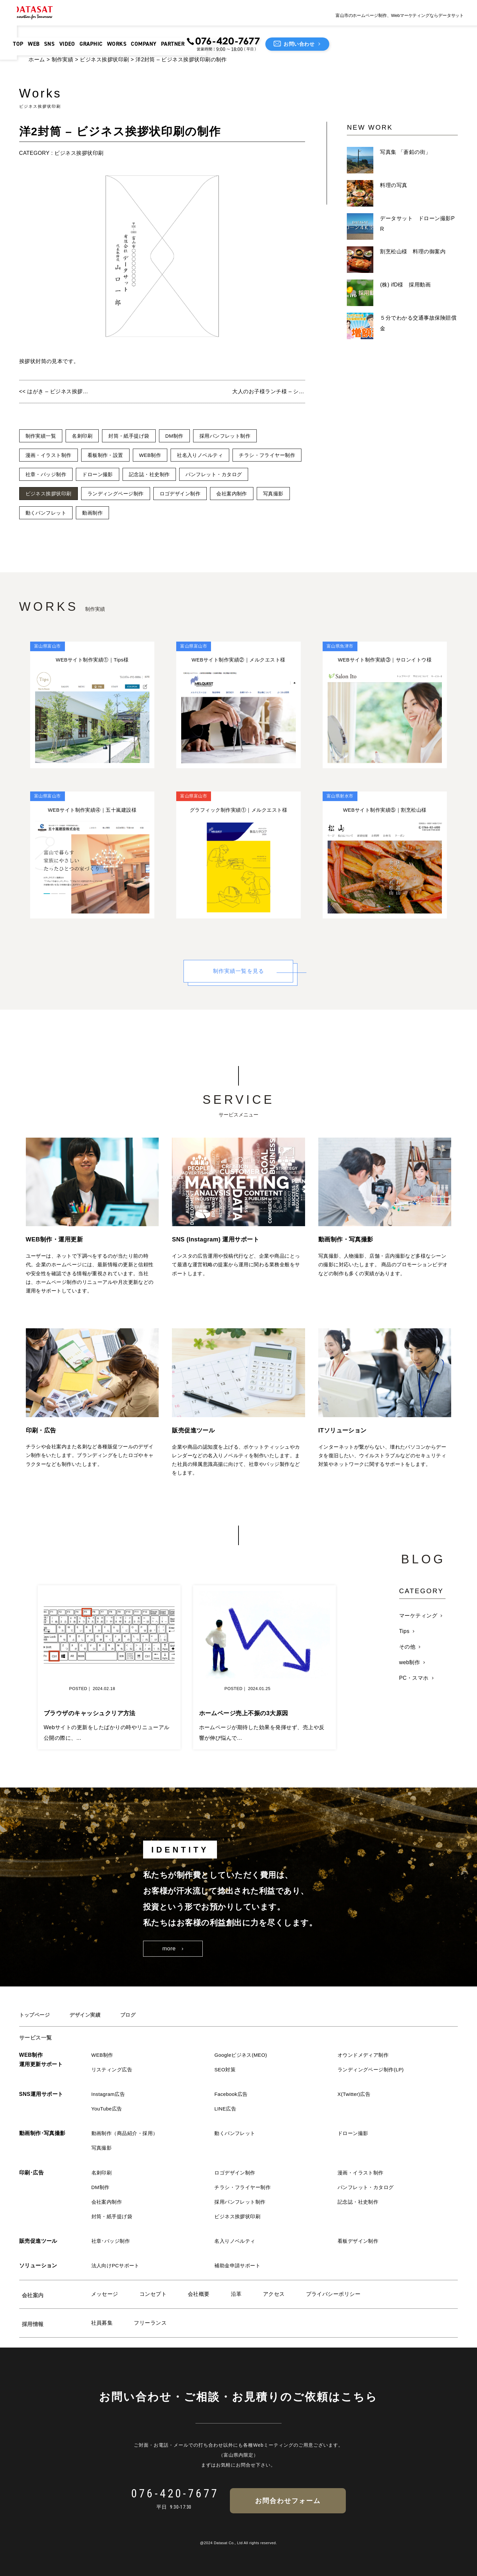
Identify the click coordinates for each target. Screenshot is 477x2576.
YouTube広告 (107, 2108)
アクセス (274, 2294)
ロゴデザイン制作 (264, 493)
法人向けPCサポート (117, 2265)
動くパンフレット (133, 513)
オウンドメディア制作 (365, 2055)
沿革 (236, 2294)
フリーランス (150, 2323)
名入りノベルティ (236, 2241)
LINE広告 (226, 2108)
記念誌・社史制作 (231, 474)
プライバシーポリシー (333, 2294)
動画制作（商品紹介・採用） (126, 2133)
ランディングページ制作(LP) (373, 2069)
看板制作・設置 (109, 455)
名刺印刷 (85, 436)
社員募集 (102, 2323)
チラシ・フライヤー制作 (55, 474)
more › (173, 1948)
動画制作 (182, 513)
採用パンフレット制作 (234, 436)
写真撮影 (85, 513)
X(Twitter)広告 (355, 2094)
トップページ (35, 2015)
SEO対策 (225, 2069)
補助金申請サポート (238, 2265)
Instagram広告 (109, 2094)
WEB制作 (156, 455)
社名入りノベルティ (208, 455)
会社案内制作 (42, 513)
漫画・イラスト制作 (50, 455)
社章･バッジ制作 (111, 2241)
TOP (33, 30)
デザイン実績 (88, 2015)
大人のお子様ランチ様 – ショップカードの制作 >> (268, 391)
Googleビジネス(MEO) (242, 2055)
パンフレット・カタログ (55, 493)
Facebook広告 (232, 2094)
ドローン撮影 (177, 474)
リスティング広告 (113, 2069)
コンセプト (153, 2294)
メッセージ (104, 2294)
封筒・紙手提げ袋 (133, 436)
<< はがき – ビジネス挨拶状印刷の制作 (55, 391)
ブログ (132, 2015)
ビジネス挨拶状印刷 (104, 59)
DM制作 (181, 436)
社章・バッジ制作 (123, 474)
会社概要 (199, 2294)
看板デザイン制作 (359, 2241)
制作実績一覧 (42, 436)
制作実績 (63, 59)
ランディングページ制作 (196, 493)
